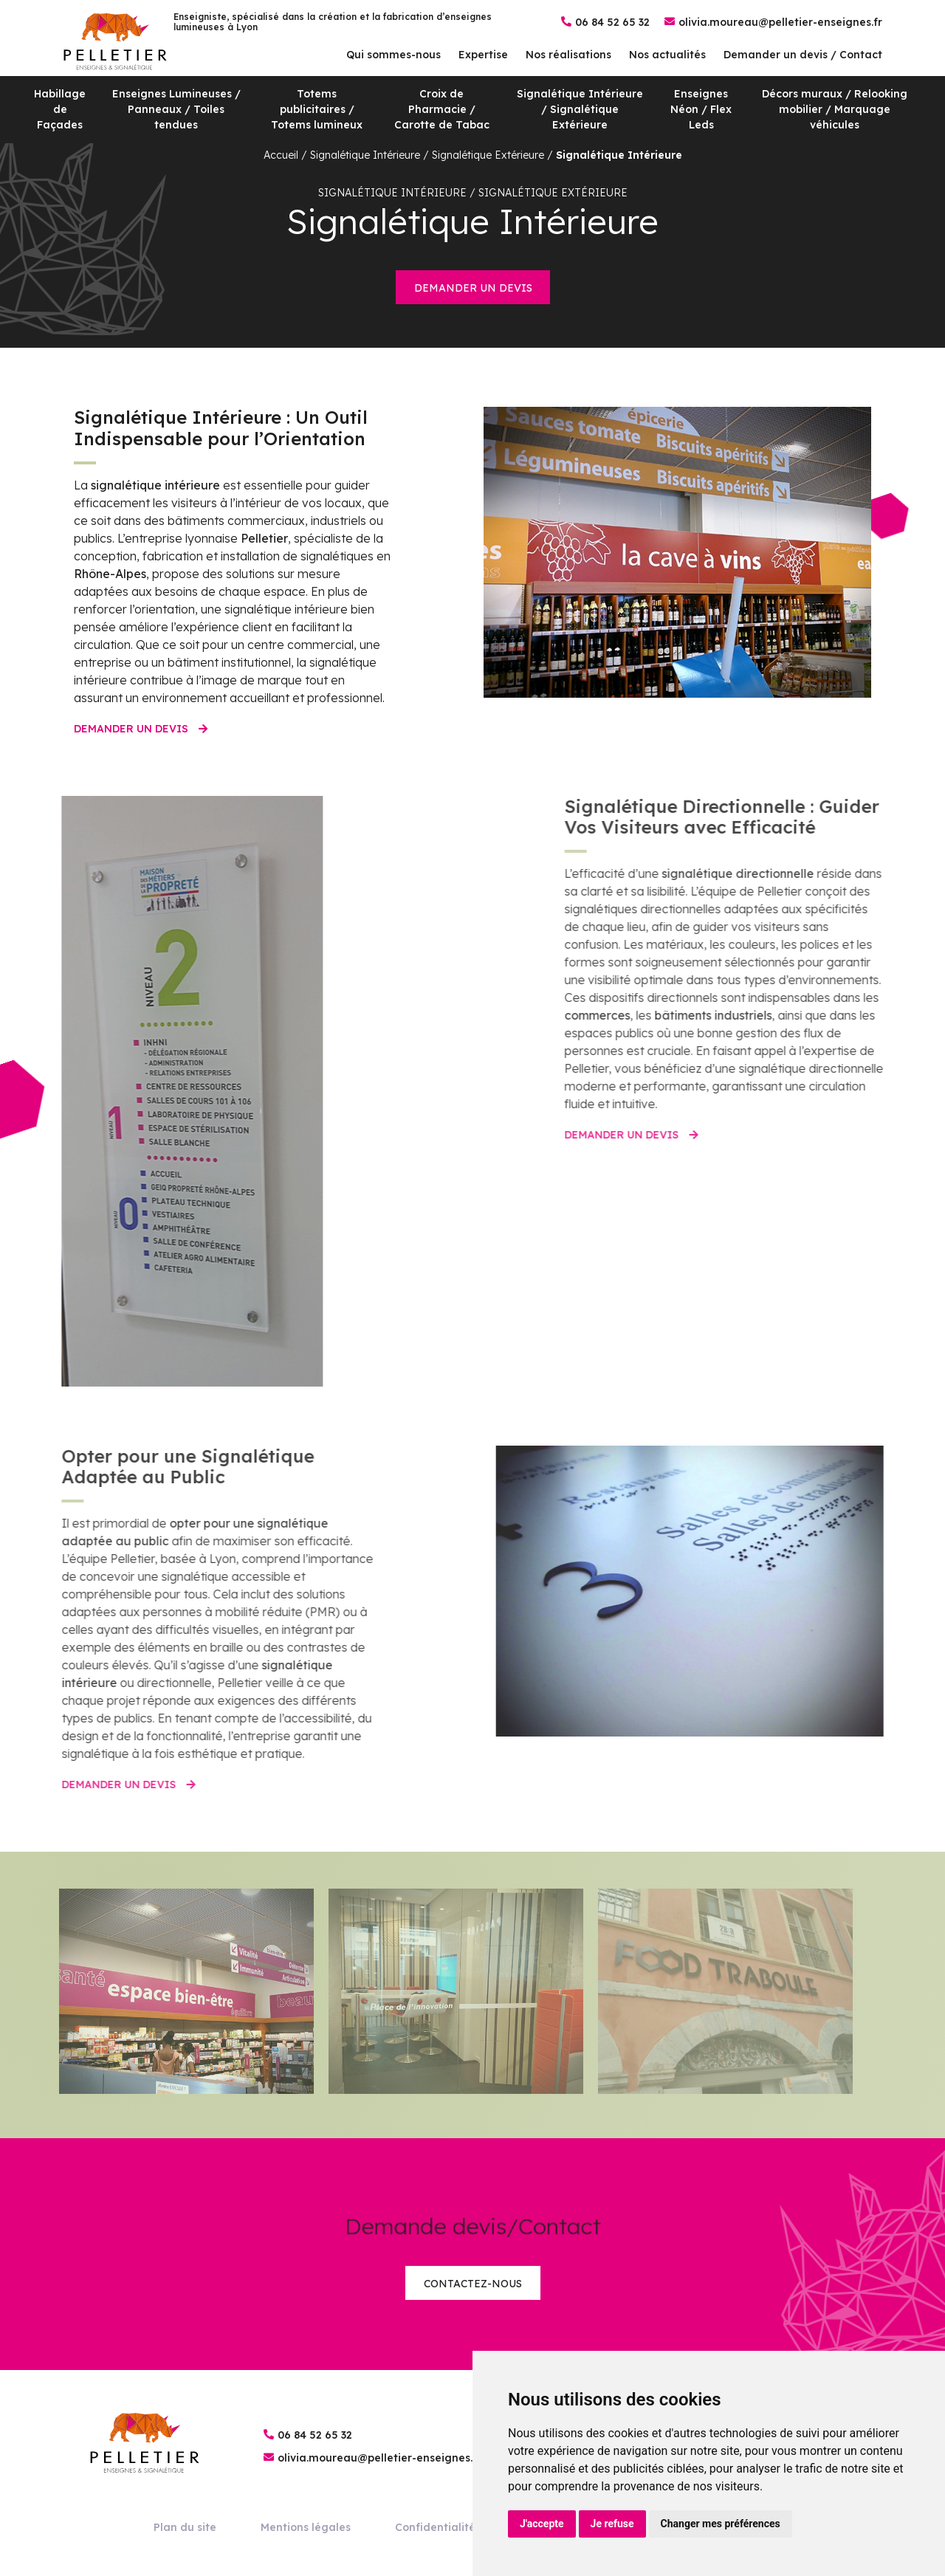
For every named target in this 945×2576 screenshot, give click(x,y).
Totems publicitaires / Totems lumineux (316, 109)
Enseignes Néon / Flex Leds (701, 109)
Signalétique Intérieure (619, 155)
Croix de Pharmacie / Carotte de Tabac (441, 109)
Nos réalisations (568, 54)
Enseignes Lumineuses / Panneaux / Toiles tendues (176, 109)
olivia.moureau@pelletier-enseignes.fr (780, 22)
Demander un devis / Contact (803, 54)
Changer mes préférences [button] (720, 2523)
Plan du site (185, 2527)
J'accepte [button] (542, 2523)
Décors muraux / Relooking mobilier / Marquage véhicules (834, 109)
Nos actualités (667, 54)
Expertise (483, 54)
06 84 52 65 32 (612, 22)
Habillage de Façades (60, 109)
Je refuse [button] (612, 2523)
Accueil (281, 155)
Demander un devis (473, 288)
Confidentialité (435, 2527)
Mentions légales (306, 2527)
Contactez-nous (473, 2283)
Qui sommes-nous (393, 54)
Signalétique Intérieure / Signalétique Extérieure (580, 109)
